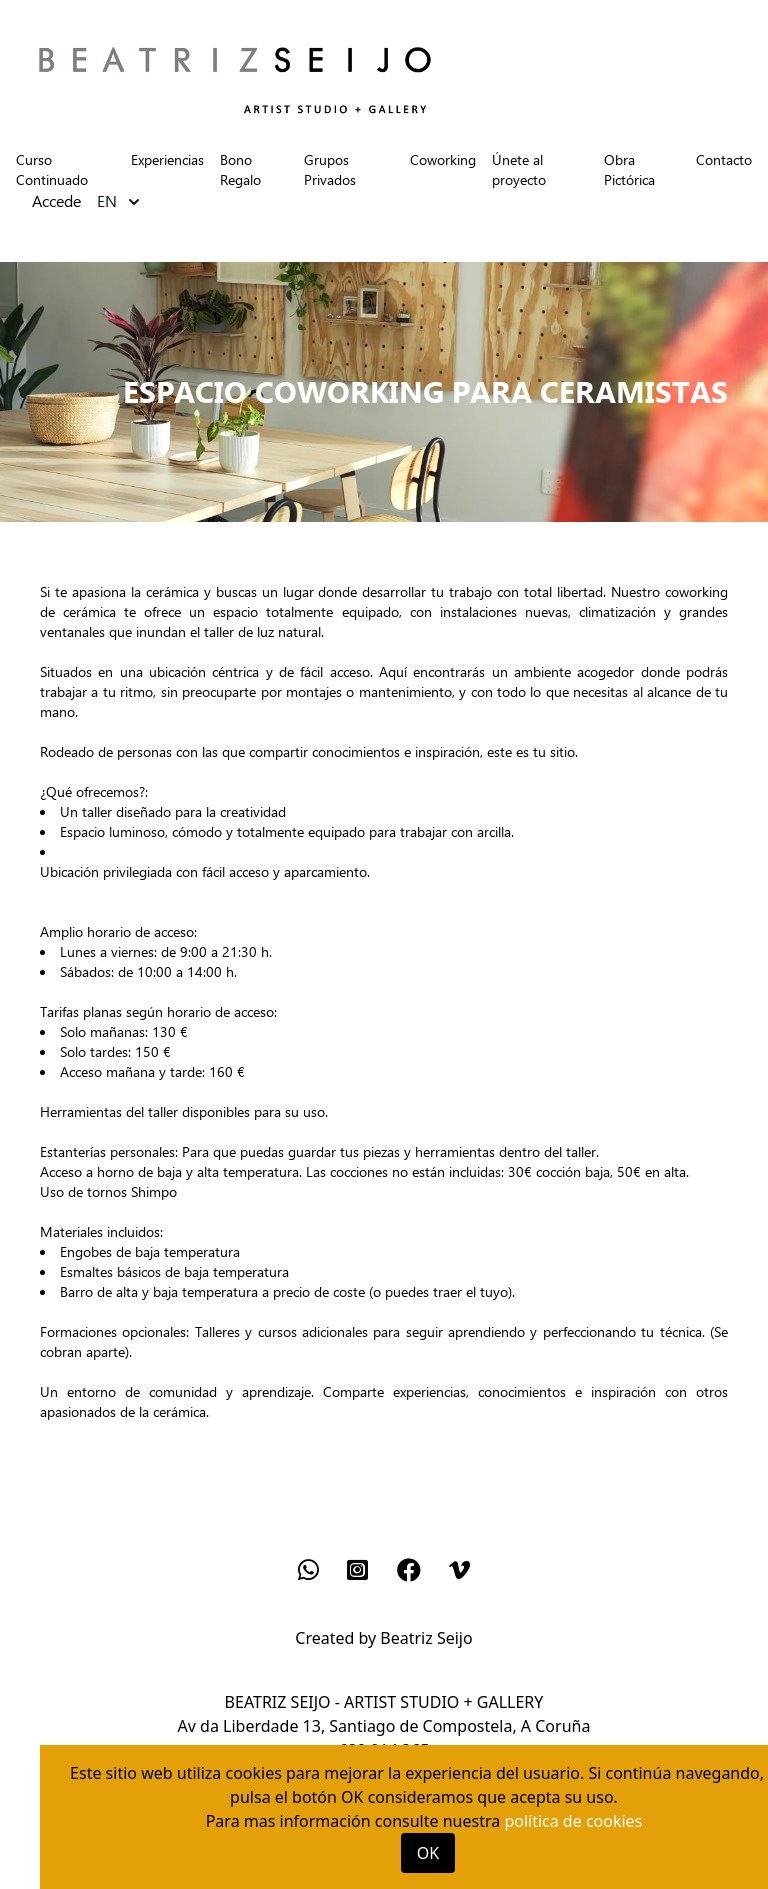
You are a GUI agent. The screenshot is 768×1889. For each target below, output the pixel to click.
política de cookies (573, 1821)
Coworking (443, 159)
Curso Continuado (52, 169)
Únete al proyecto (519, 169)
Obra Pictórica (629, 169)
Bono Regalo (240, 169)
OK (428, 1853)
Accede (56, 201)
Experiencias (167, 159)
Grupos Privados (330, 169)
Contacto (724, 159)
